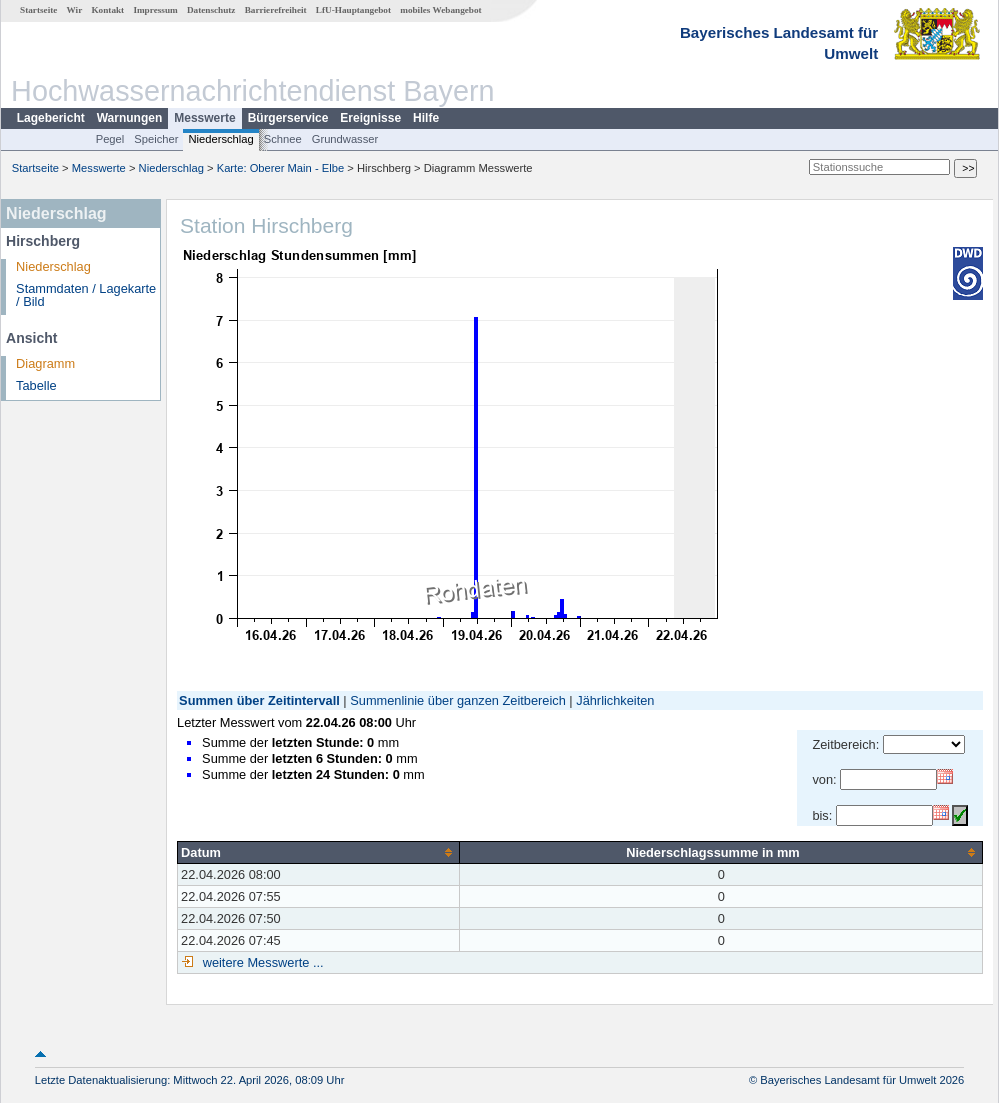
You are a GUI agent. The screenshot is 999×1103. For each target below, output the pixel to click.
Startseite (38, 10)
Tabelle (36, 385)
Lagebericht (51, 118)
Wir (75, 10)
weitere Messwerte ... (261, 962)
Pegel (110, 139)
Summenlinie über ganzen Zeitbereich (458, 700)
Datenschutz (211, 10)
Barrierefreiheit (276, 10)
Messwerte (204, 118)
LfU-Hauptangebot (353, 10)
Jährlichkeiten (615, 700)
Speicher (156, 139)
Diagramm (45, 363)
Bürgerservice (288, 118)
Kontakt (107, 10)
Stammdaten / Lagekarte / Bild (86, 295)
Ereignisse (370, 118)
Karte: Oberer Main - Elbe (280, 168)
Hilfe (426, 118)
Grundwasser (345, 139)
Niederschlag (220, 139)
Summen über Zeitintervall (259, 700)
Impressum (155, 10)
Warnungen (130, 118)
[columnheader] (319, 852)
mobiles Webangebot (440, 10)
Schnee (283, 139)
